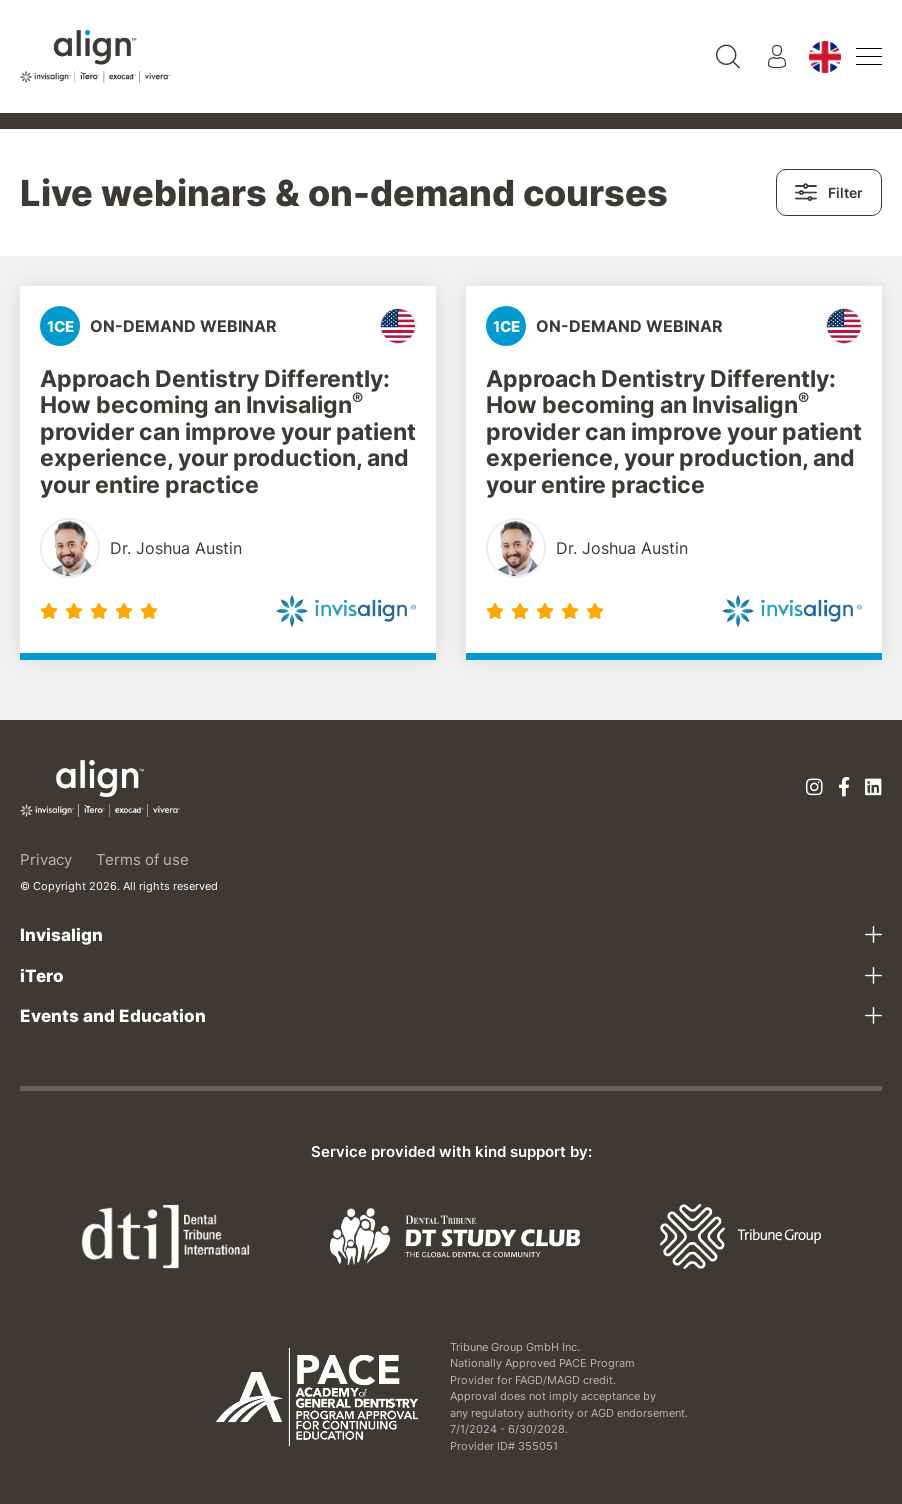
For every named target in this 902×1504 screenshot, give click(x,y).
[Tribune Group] (740, 1235)
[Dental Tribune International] (165, 1235)
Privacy (46, 859)
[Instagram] (814, 788)
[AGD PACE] (317, 1397)
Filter (829, 192)
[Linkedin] (873, 788)
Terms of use (142, 859)
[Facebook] (844, 788)
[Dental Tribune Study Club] (455, 1235)
